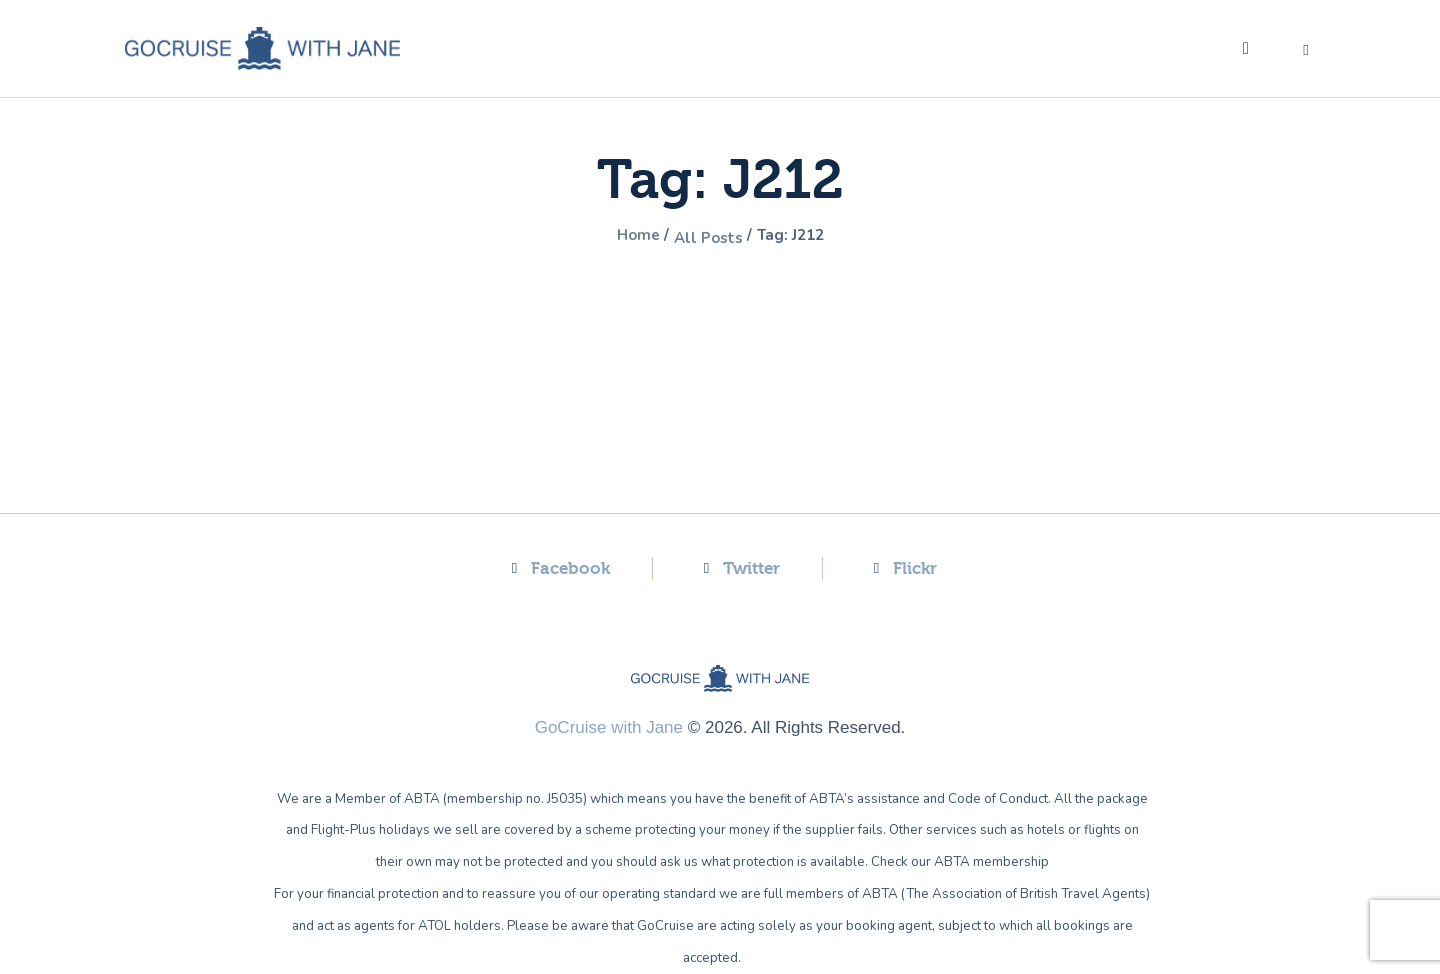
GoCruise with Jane (609, 727)
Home (624, 237)
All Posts (706, 237)
